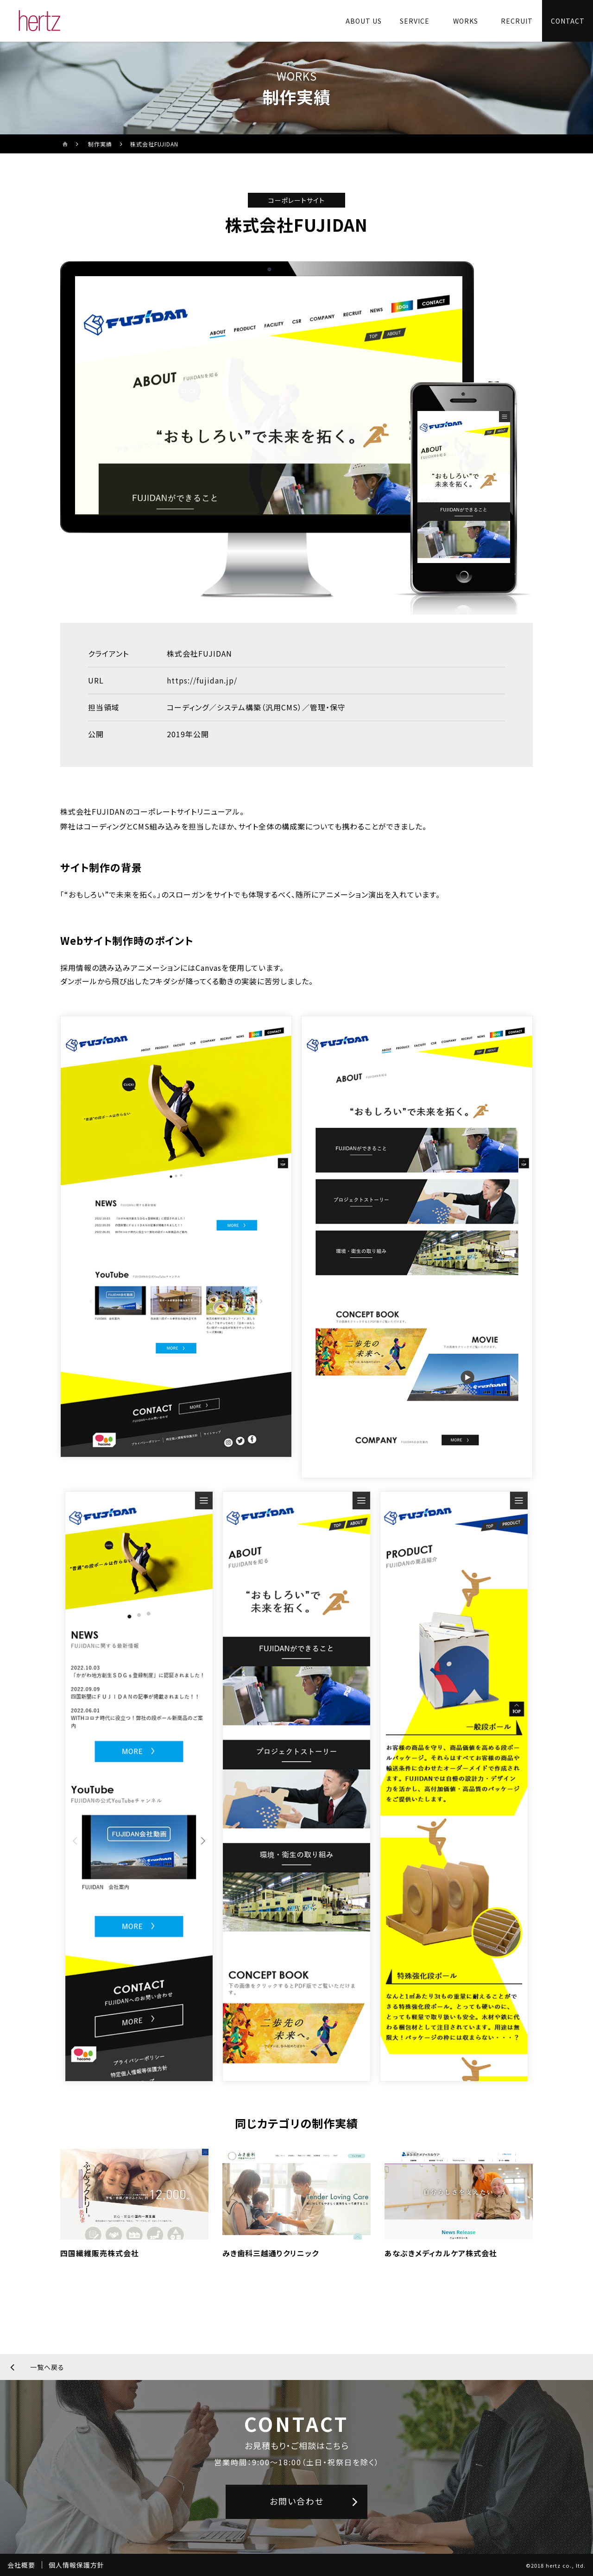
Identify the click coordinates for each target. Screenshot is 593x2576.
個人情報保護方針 (76, 2565)
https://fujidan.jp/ (202, 680)
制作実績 (100, 144)
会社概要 (21, 2565)
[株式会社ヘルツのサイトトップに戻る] (40, 21)
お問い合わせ (297, 2501)
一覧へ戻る (47, 2367)
